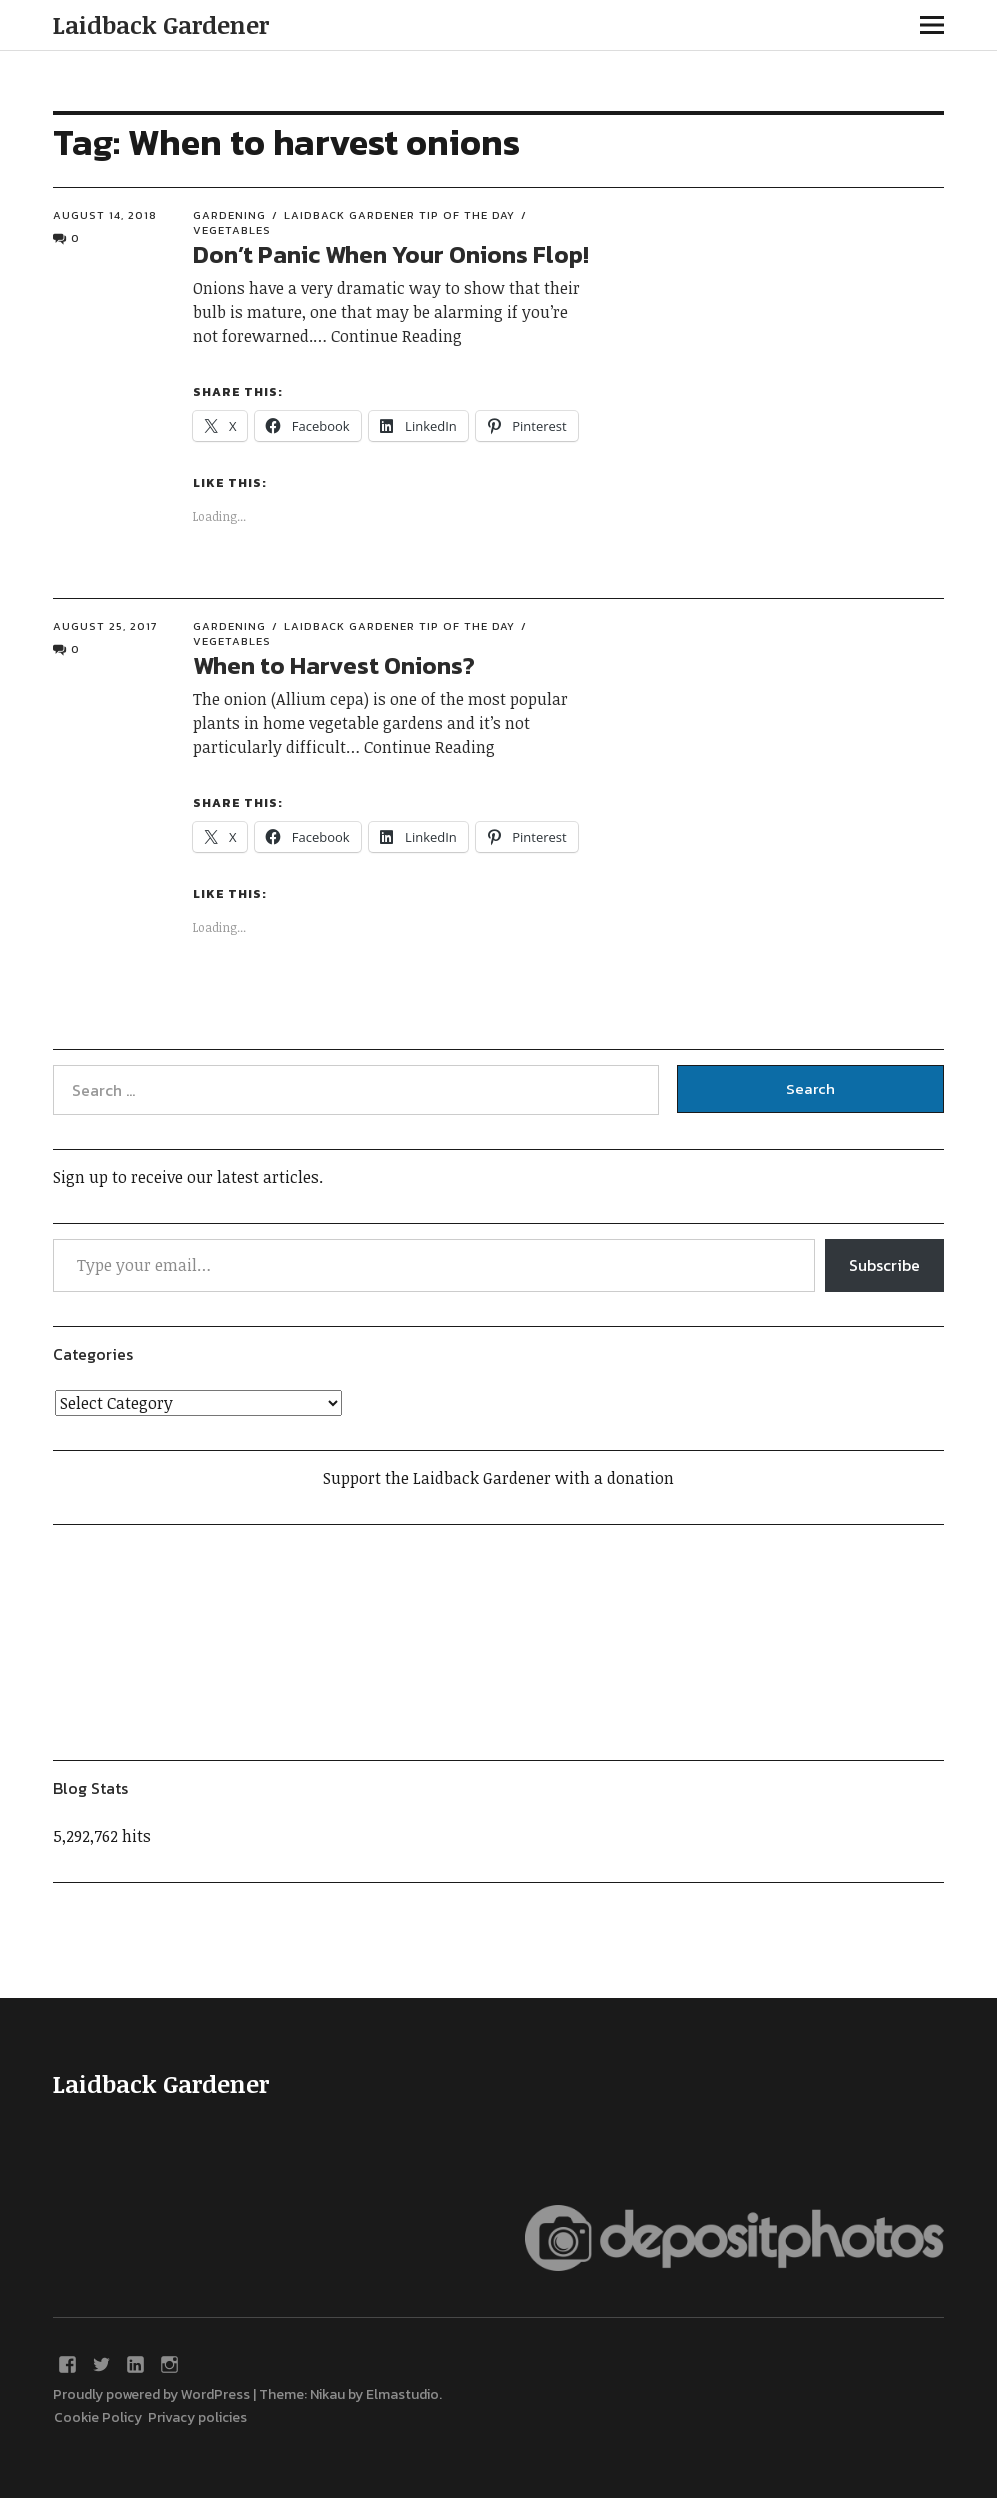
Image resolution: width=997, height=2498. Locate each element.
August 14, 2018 (105, 215)
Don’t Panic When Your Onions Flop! (391, 254)
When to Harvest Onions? (334, 665)
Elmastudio (402, 2394)
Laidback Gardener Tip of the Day (399, 215)
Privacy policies (197, 2417)
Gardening (229, 215)
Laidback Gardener (161, 24)
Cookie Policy (101, 2417)
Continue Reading (396, 336)
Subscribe (884, 1265)
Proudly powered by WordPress (151, 2394)
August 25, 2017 (105, 626)
